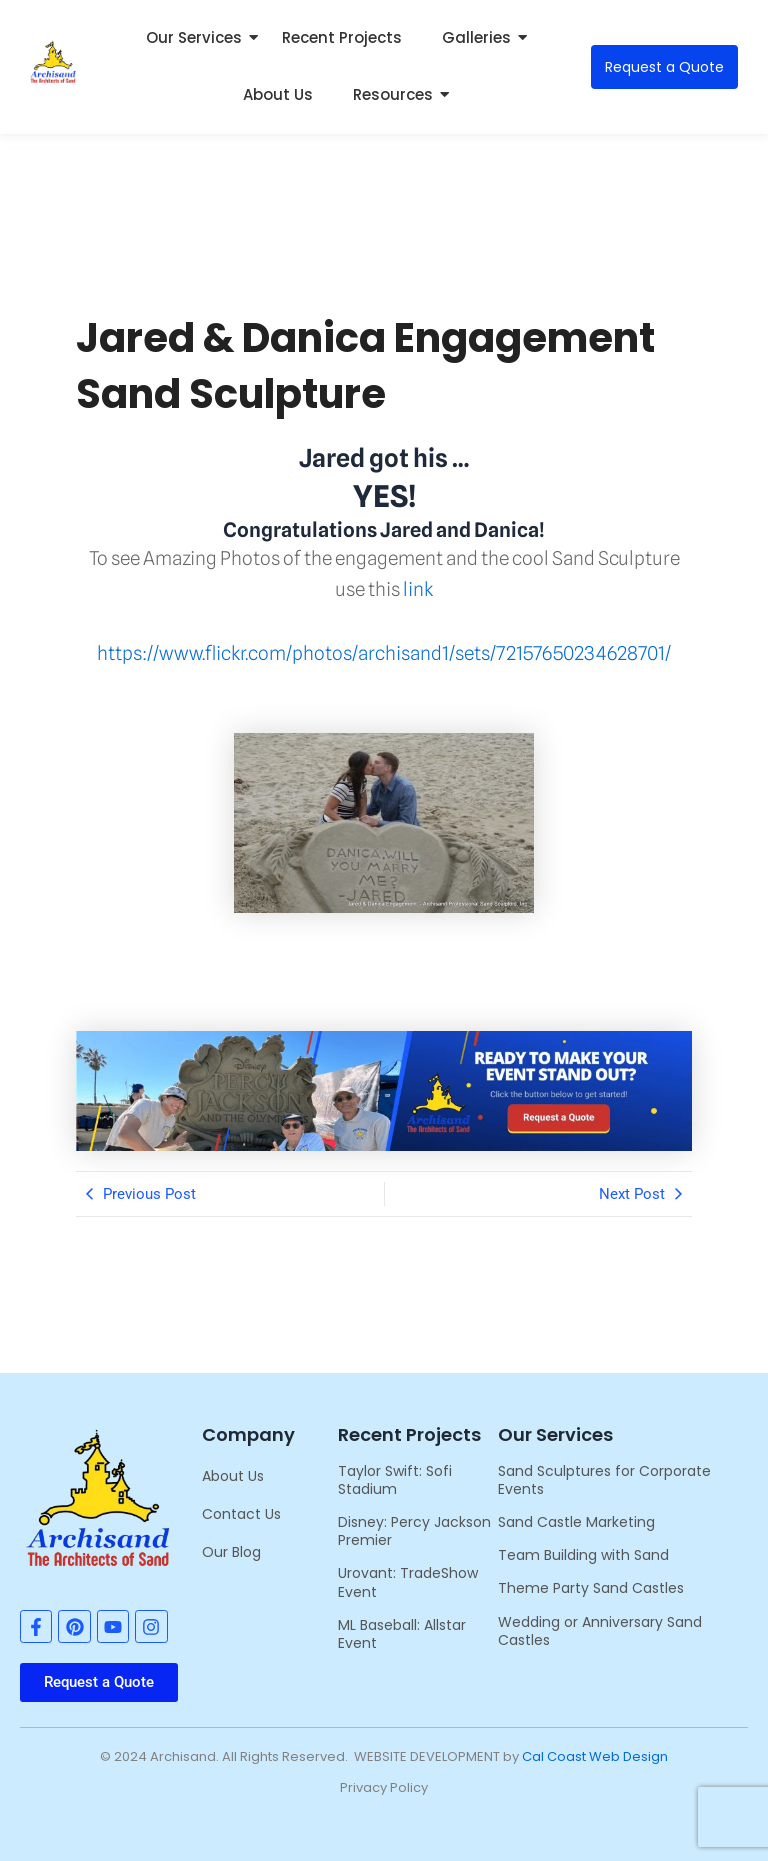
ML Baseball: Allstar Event (402, 1634)
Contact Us (241, 1514)
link (418, 589)
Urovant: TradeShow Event (408, 1582)
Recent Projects (342, 37)
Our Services (199, 37)
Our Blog (231, 1552)
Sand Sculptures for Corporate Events (604, 1480)
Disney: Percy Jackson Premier (414, 1531)
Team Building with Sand (583, 1555)
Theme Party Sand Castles (591, 1588)
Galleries (481, 37)
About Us (278, 94)
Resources (398, 94)
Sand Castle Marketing (576, 1522)
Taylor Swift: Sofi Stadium (395, 1480)
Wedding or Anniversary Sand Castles (600, 1631)
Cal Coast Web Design (595, 1756)
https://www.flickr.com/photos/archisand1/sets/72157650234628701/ (384, 653)
